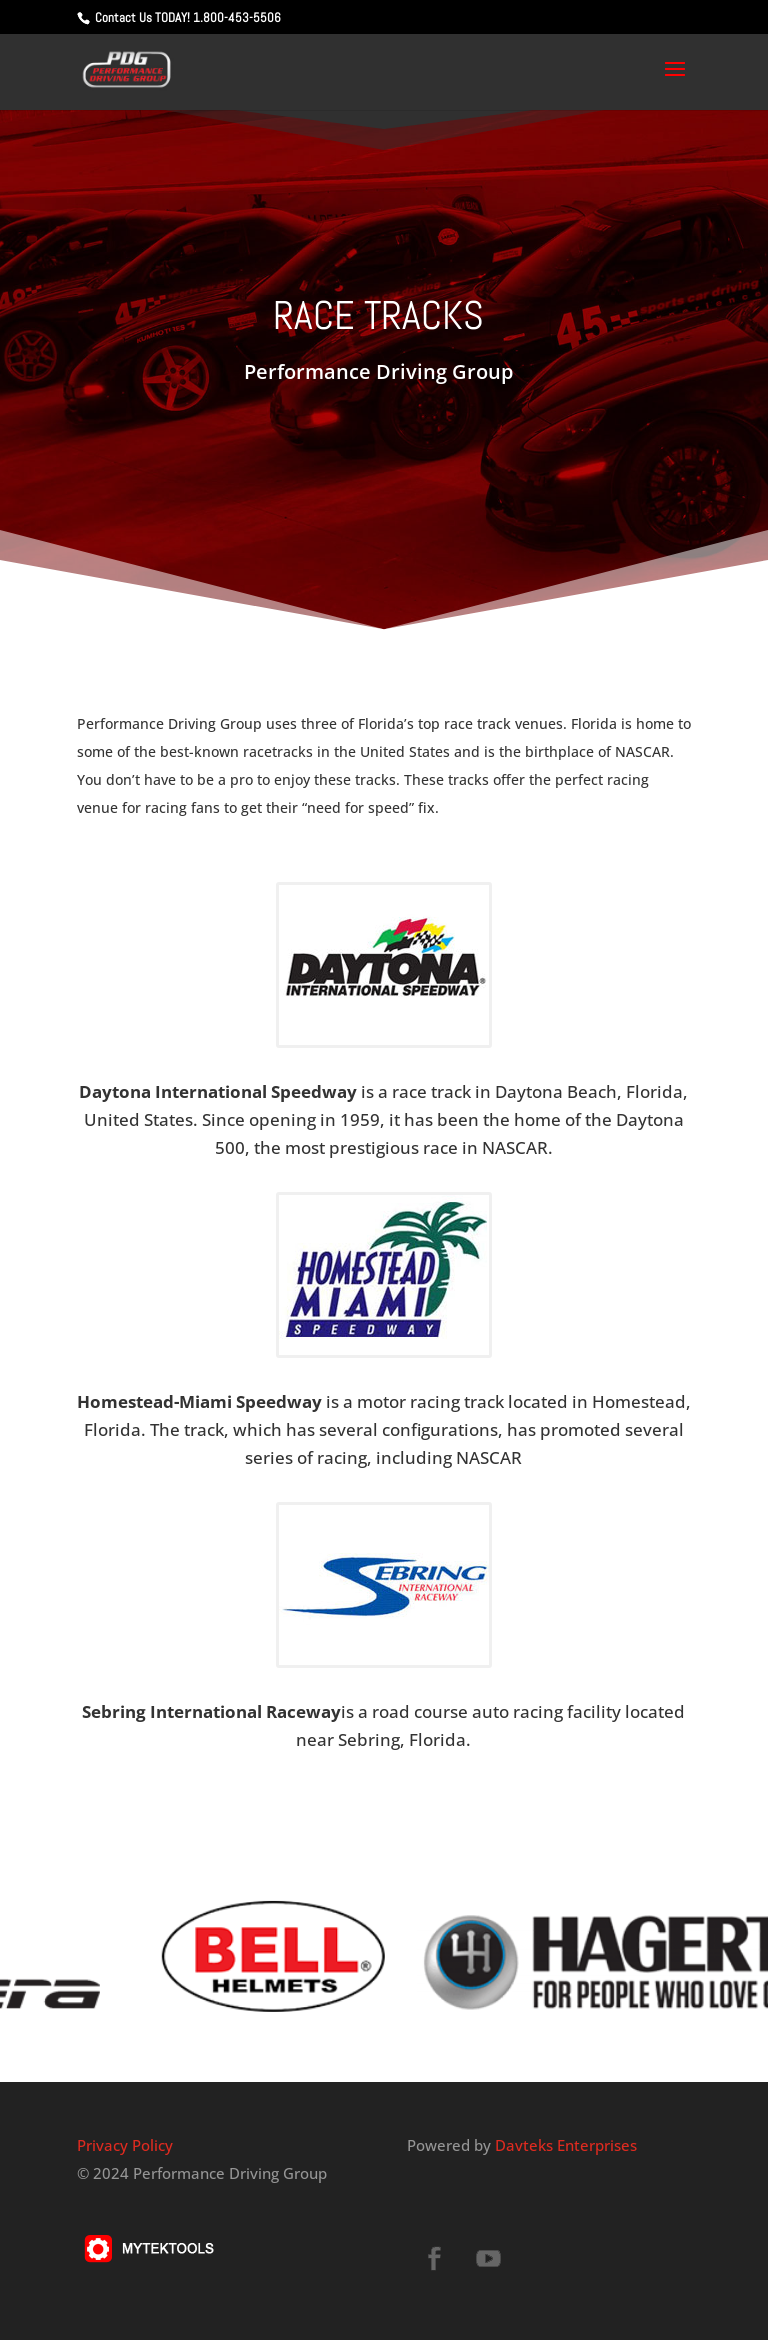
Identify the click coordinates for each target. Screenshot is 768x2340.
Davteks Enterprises (566, 2145)
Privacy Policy (125, 2145)
